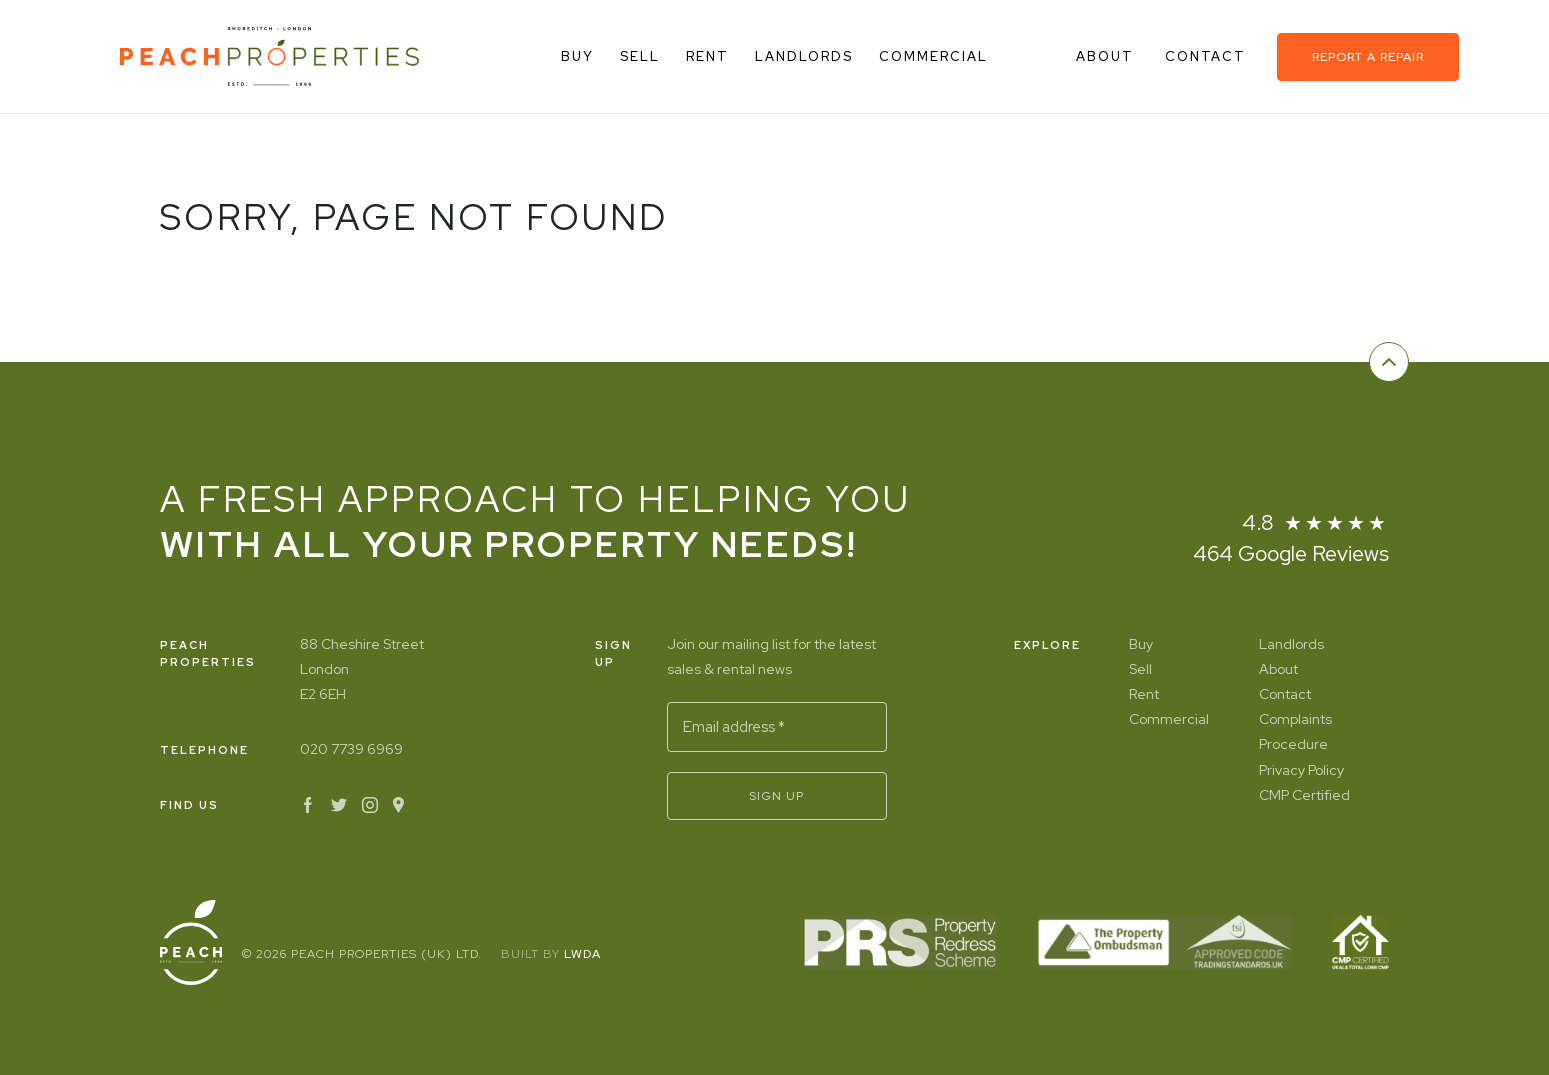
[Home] (269, 56)
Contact (1208, 56)
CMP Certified (1304, 795)
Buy (577, 56)
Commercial (933, 56)
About (1107, 56)
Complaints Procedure (1295, 731)
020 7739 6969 (351, 749)
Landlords (804, 56)
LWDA (582, 954)
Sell (640, 56)
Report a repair (1368, 57)
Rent (707, 56)
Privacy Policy (1301, 770)
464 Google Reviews (1291, 553)
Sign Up (776, 796)
